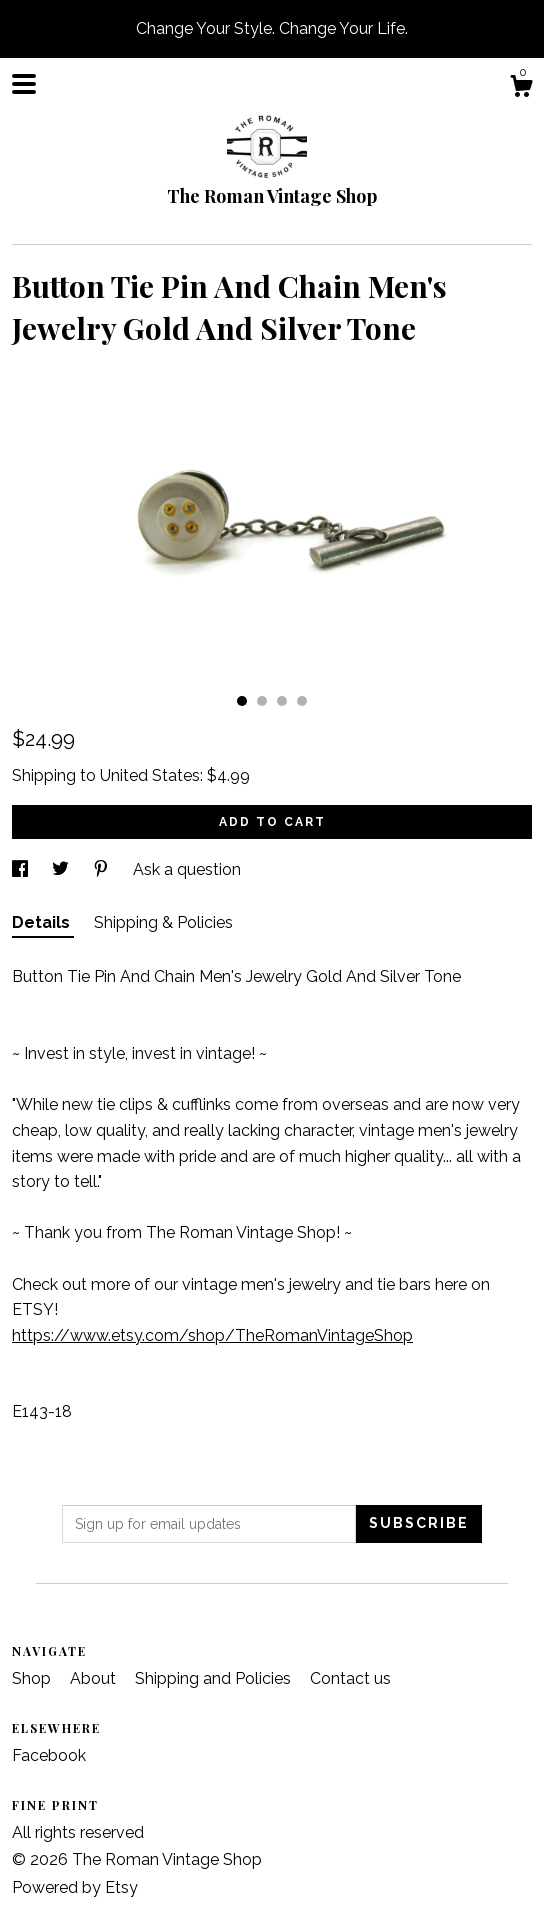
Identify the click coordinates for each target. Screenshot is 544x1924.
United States (150, 775)
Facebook (49, 1755)
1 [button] (242, 701)
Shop (33, 1678)
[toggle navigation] (24, 84)
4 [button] (302, 701)
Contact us (350, 1678)
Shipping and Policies (215, 1678)
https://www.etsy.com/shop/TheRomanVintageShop (212, 1335)
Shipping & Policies (163, 922)
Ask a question (187, 869)
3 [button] (282, 701)
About (95, 1678)
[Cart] (521, 89)
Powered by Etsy (75, 1887)
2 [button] (262, 701)
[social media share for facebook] (22, 869)
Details (43, 922)
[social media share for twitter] (62, 869)
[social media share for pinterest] (103, 869)
